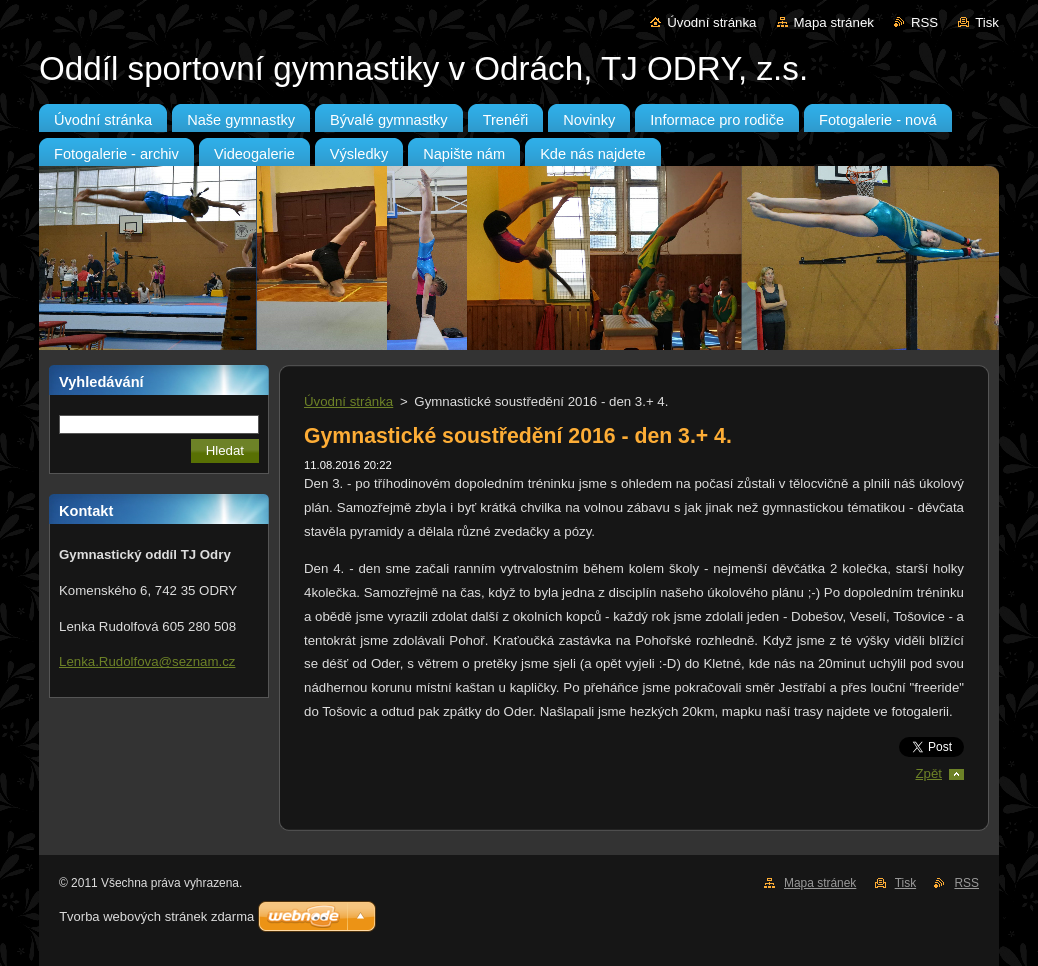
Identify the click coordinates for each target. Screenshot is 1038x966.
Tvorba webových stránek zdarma (156, 916)
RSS (924, 22)
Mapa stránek (834, 22)
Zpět (928, 773)
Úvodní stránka (711, 22)
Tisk (987, 22)
